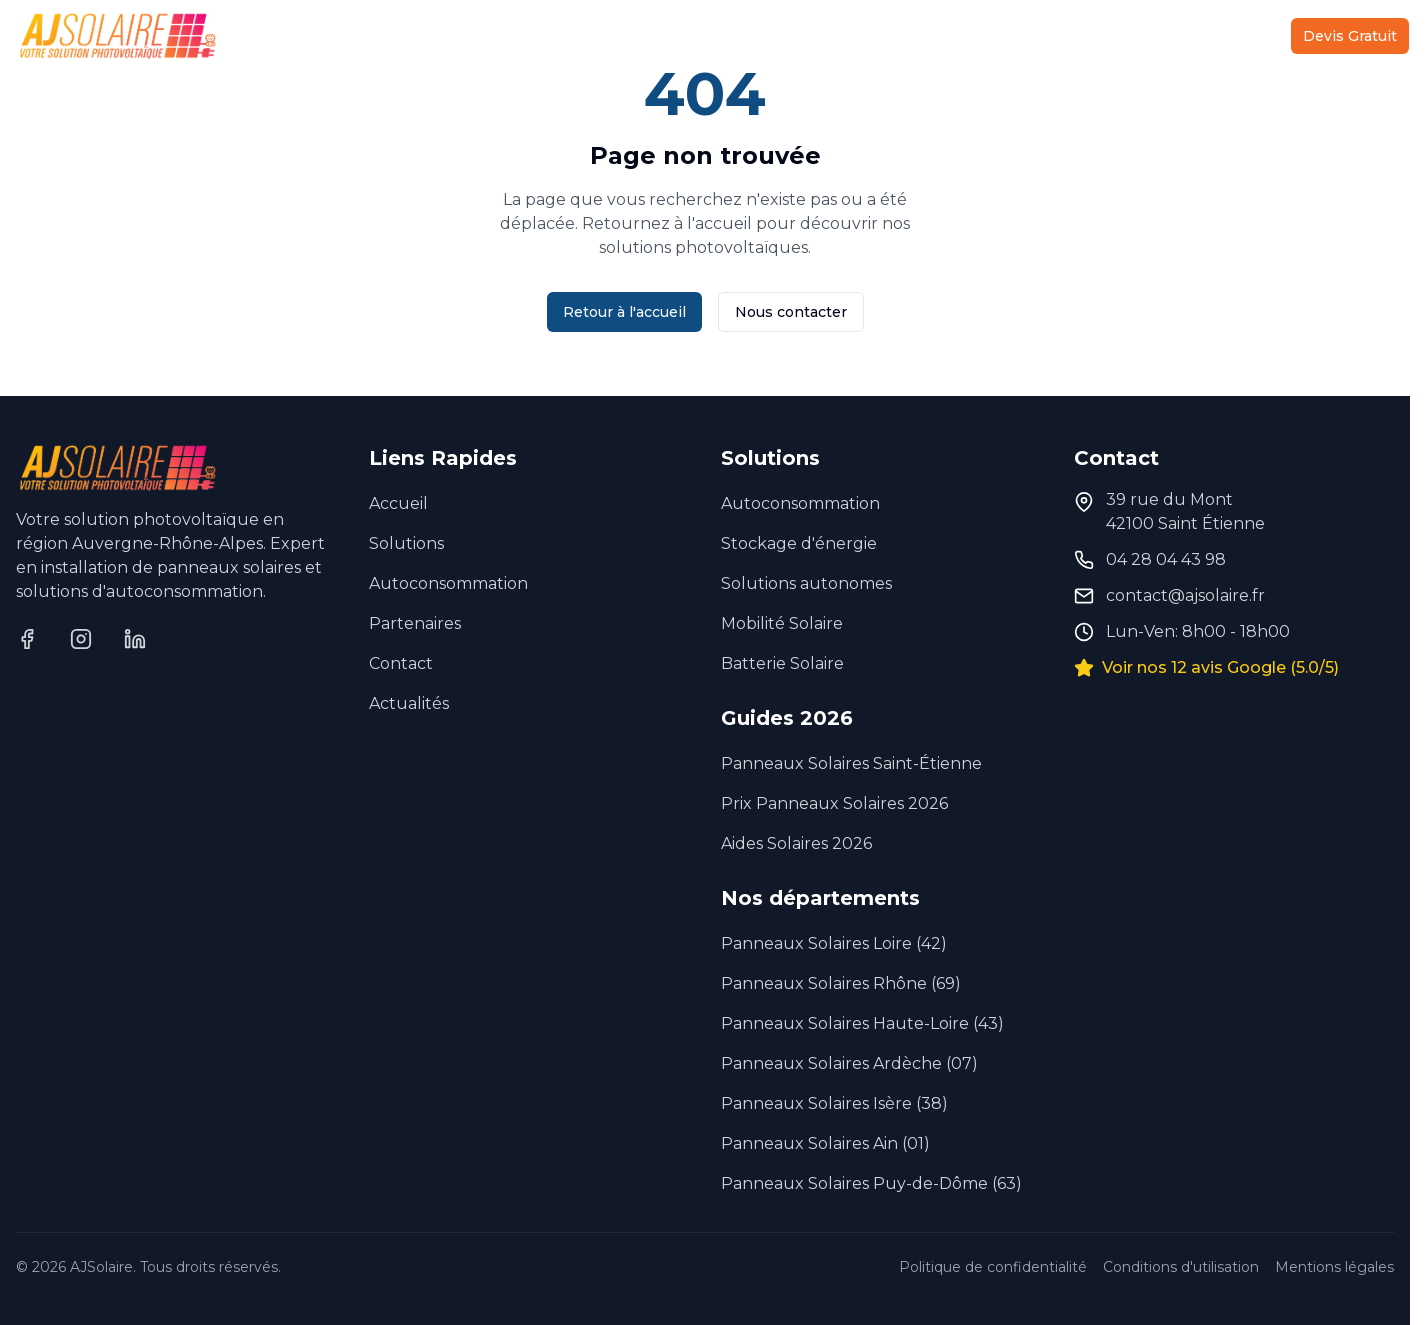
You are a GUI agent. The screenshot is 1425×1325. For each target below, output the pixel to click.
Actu (1155, 35)
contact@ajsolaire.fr (1185, 595)
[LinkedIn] (135, 639)
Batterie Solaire (782, 663)
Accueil (415, 35)
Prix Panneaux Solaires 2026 (834, 803)
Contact (1233, 35)
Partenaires (1061, 35)
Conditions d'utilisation (1181, 1267)
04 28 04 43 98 (1166, 559)
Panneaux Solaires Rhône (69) (841, 983)
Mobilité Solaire (782, 623)
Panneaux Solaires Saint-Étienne (851, 763)
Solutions (535, 35)
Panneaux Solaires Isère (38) (834, 1103)
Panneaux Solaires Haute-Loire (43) (862, 1023)
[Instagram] (81, 639)
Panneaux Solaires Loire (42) (834, 943)
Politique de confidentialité (993, 1267)
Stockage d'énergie (799, 543)
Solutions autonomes (806, 583)
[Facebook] (27, 639)
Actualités (409, 703)
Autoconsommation (448, 583)
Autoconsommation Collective (755, 35)
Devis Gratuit (1350, 36)
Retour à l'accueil (624, 312)
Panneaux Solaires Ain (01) (825, 1143)
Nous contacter (791, 312)
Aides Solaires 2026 (796, 843)
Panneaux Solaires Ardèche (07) (849, 1063)
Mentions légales (1334, 1267)
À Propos (949, 35)
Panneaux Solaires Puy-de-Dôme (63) (871, 1183)
